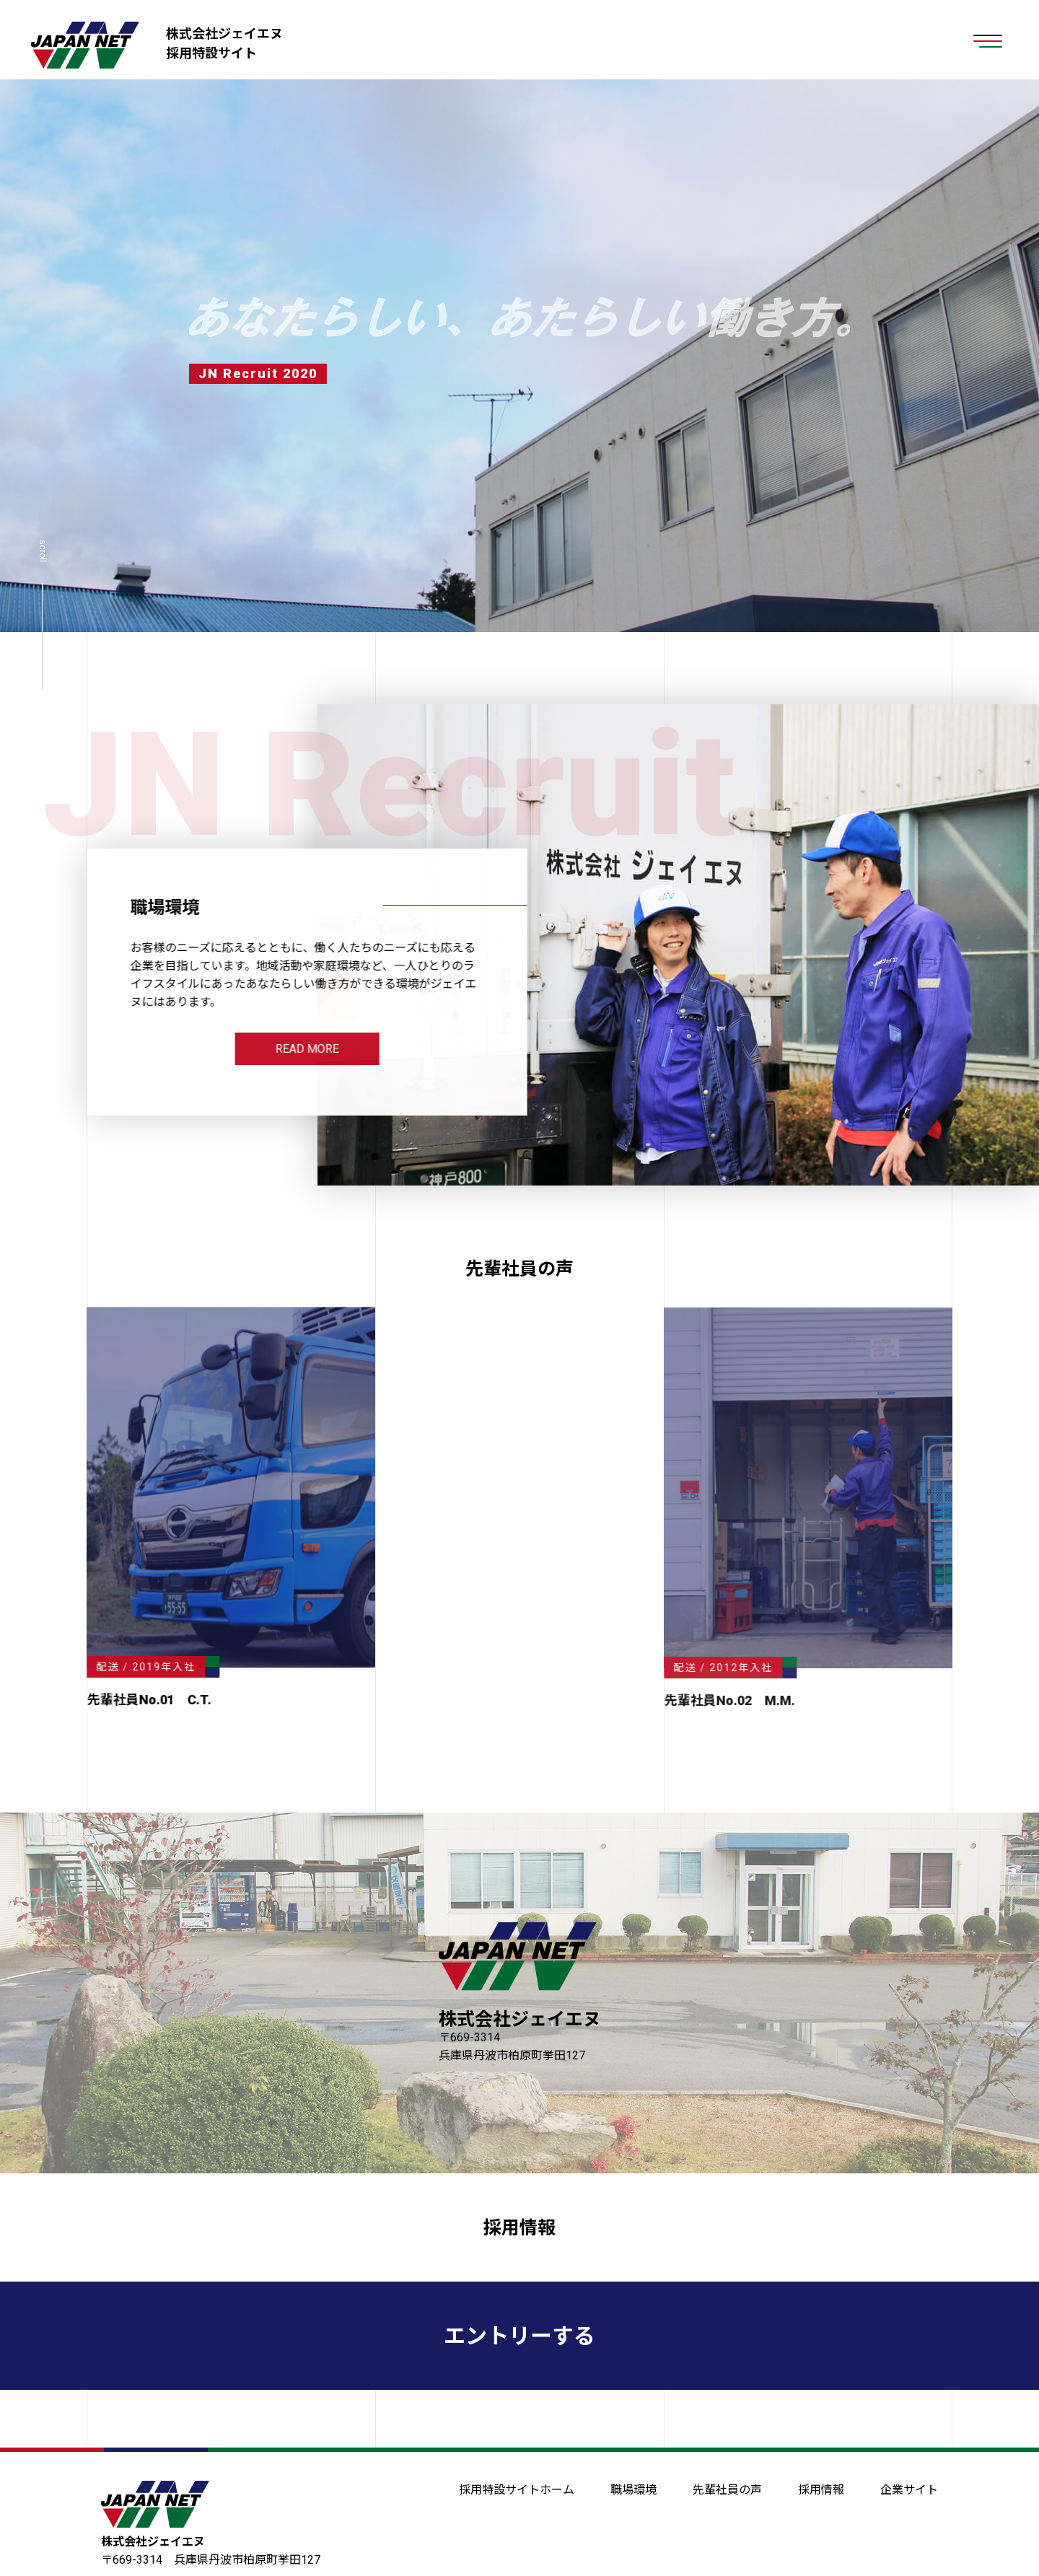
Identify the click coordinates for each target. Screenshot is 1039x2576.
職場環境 (633, 2490)
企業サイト (909, 2490)
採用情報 (519, 2227)
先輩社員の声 (727, 2490)
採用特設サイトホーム (516, 2490)
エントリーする (519, 2336)
